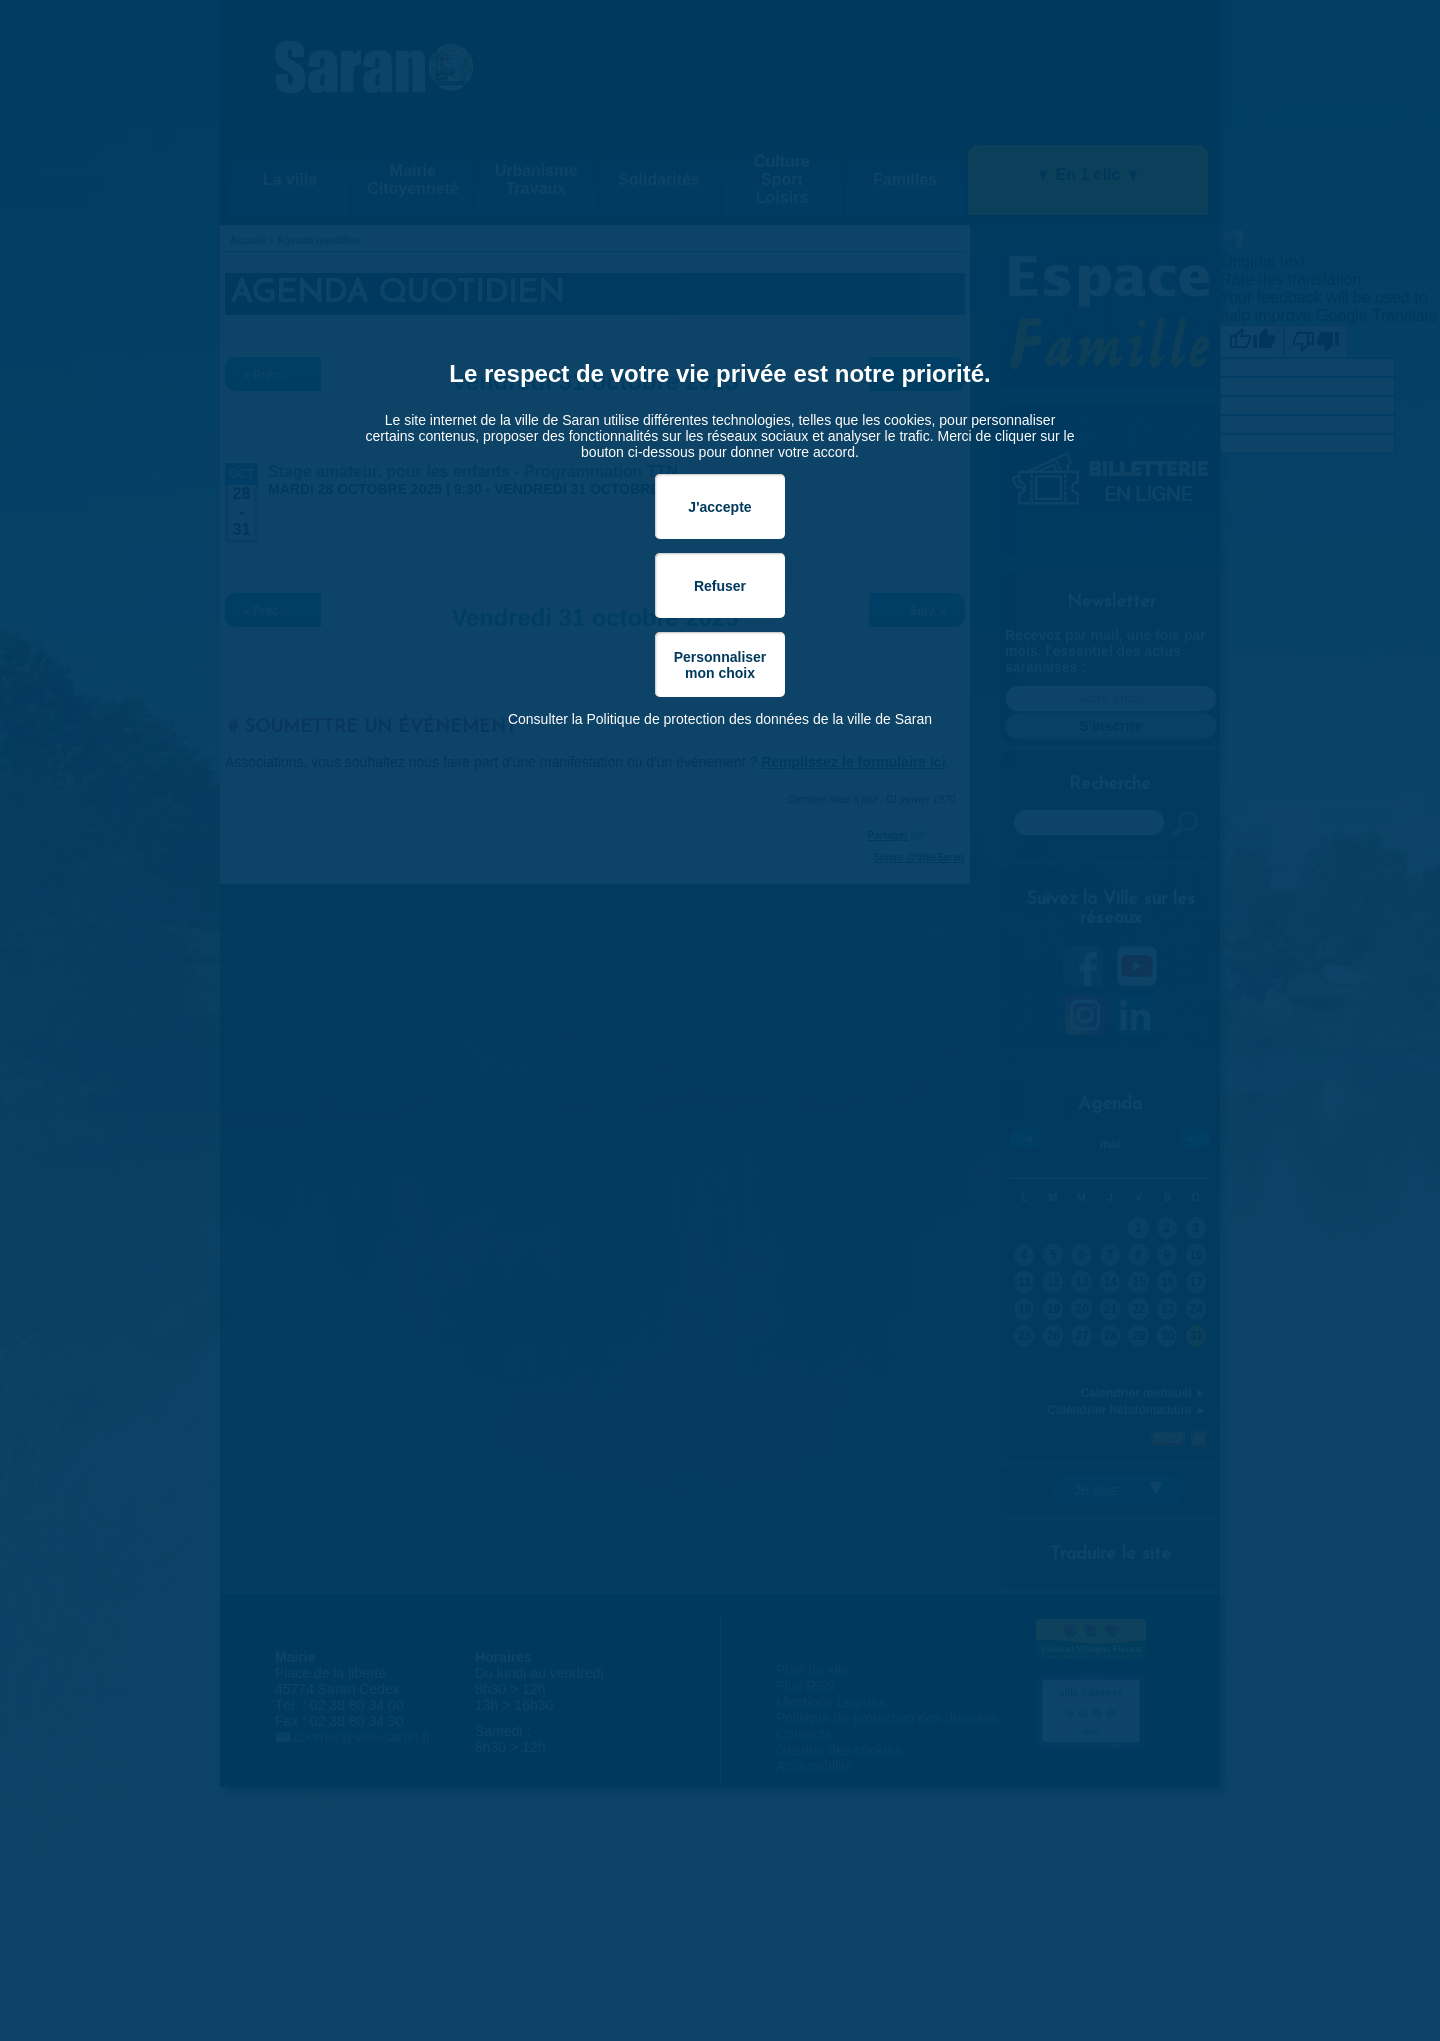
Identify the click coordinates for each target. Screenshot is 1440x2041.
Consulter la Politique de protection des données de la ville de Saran (720, 719)
